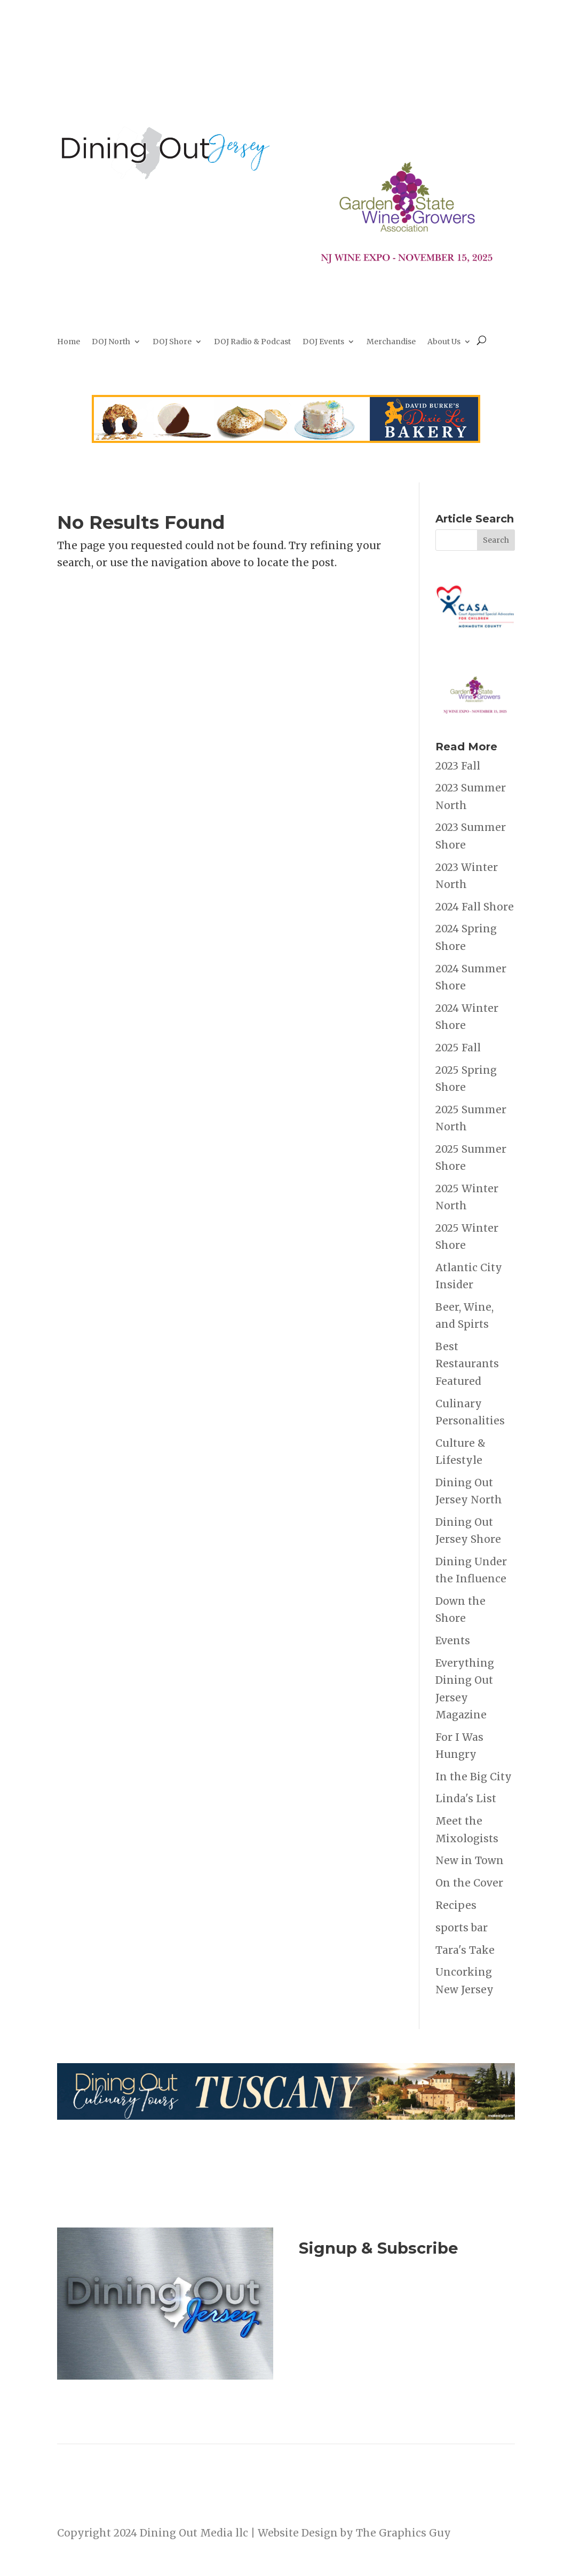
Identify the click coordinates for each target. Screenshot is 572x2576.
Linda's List (465, 1798)
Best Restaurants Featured (467, 1364)
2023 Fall (457, 765)
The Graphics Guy (403, 2532)
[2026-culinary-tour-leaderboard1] (286, 2116)
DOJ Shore (172, 342)
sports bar (461, 1927)
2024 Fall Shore (474, 906)
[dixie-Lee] (286, 439)
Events (452, 1640)
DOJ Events (323, 342)
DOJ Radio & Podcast (252, 342)
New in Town (469, 1860)
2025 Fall (458, 1047)
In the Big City (473, 1776)
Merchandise (391, 342)
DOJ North (111, 342)
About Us (443, 342)
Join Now (406, 2299)
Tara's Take (465, 1950)
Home (68, 342)
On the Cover (469, 1882)
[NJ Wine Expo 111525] (407, 277)
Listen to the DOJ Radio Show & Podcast (404, 2350)
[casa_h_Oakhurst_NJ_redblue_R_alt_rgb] (475, 642)
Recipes (455, 1905)
